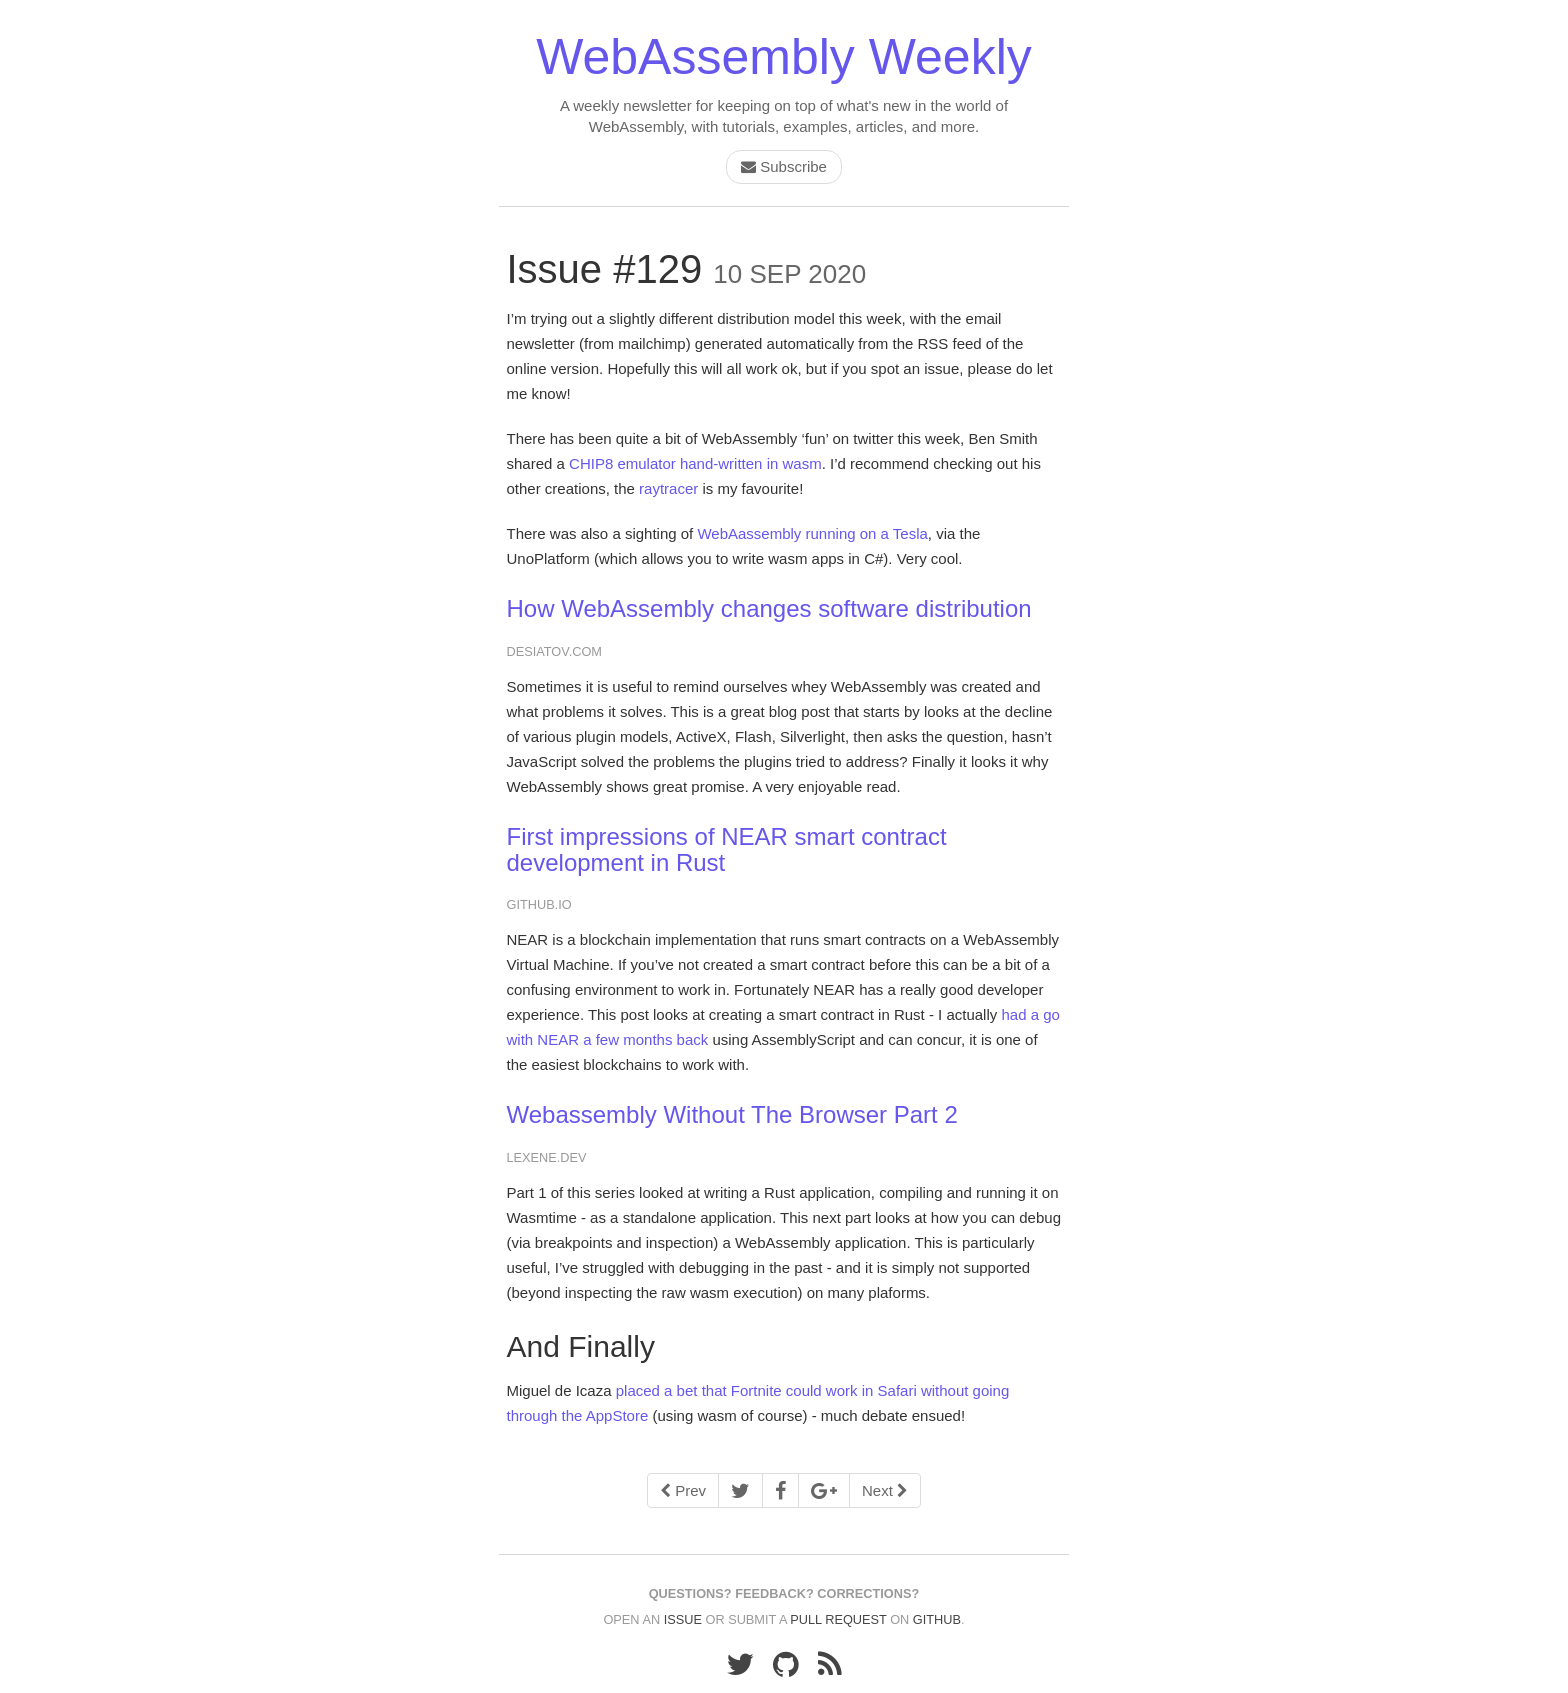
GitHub (937, 1619)
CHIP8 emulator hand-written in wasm (695, 463)
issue (683, 1619)
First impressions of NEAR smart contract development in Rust (727, 849)
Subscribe (784, 166)
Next (885, 1490)
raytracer (668, 488)
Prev (683, 1490)
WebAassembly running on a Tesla (812, 533)
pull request (838, 1619)
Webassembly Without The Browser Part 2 (732, 1114)
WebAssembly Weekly (784, 57)
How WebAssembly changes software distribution (769, 608)
